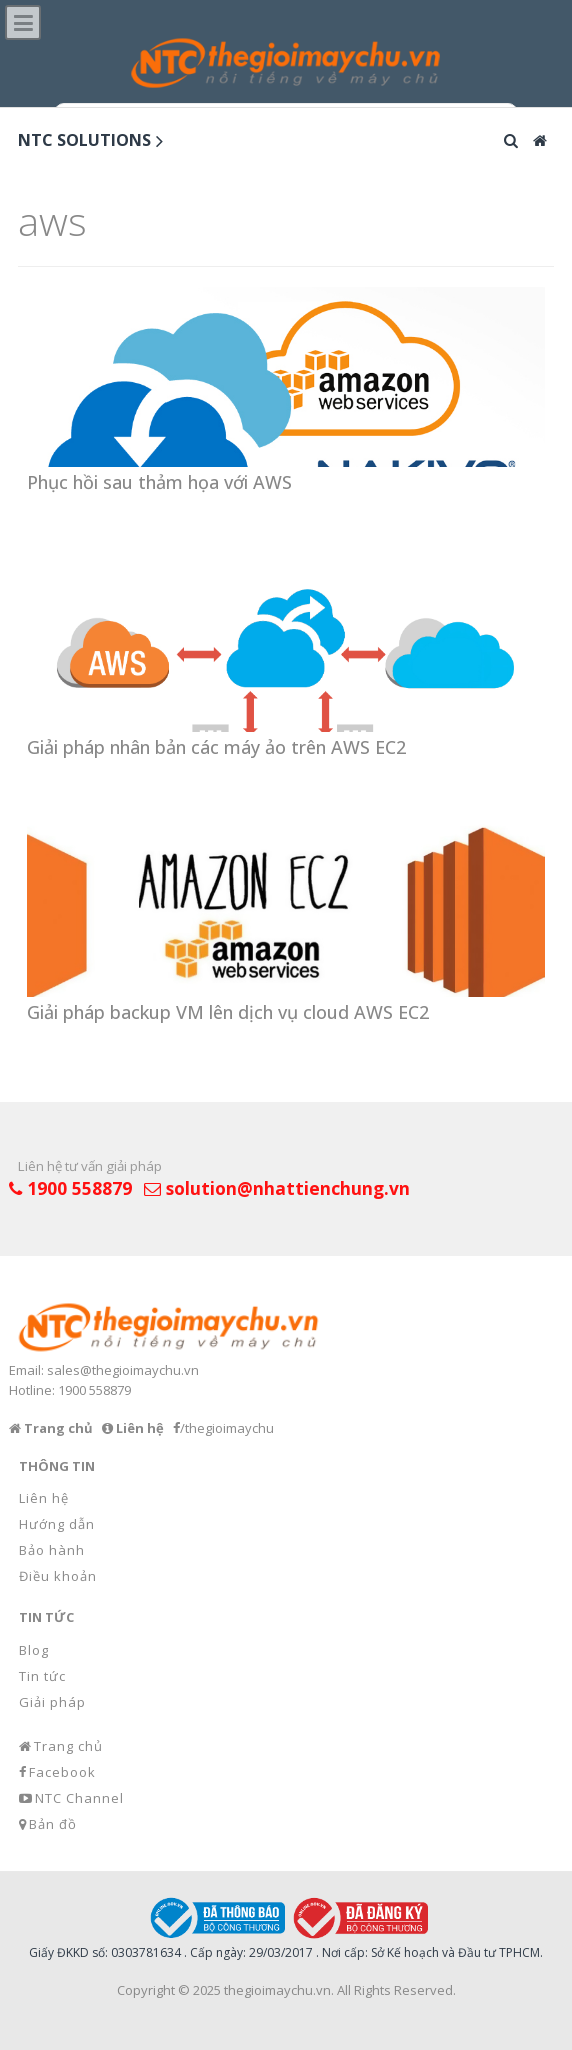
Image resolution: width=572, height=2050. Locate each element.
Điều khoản (58, 1576)
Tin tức (42, 1676)
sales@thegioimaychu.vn (123, 1370)
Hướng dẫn (57, 1524)
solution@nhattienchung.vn (288, 1188)
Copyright (146, 1990)
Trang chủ (68, 1746)
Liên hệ (44, 1498)
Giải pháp (52, 1702)
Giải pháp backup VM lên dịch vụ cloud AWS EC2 (228, 1012)
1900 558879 (79, 1188)
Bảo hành (52, 1550)
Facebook (62, 1772)
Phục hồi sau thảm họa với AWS (159, 482)
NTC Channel (79, 1798)
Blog (34, 1650)
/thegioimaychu (227, 1428)
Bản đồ (53, 1824)
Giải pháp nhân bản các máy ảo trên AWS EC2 (216, 747)
